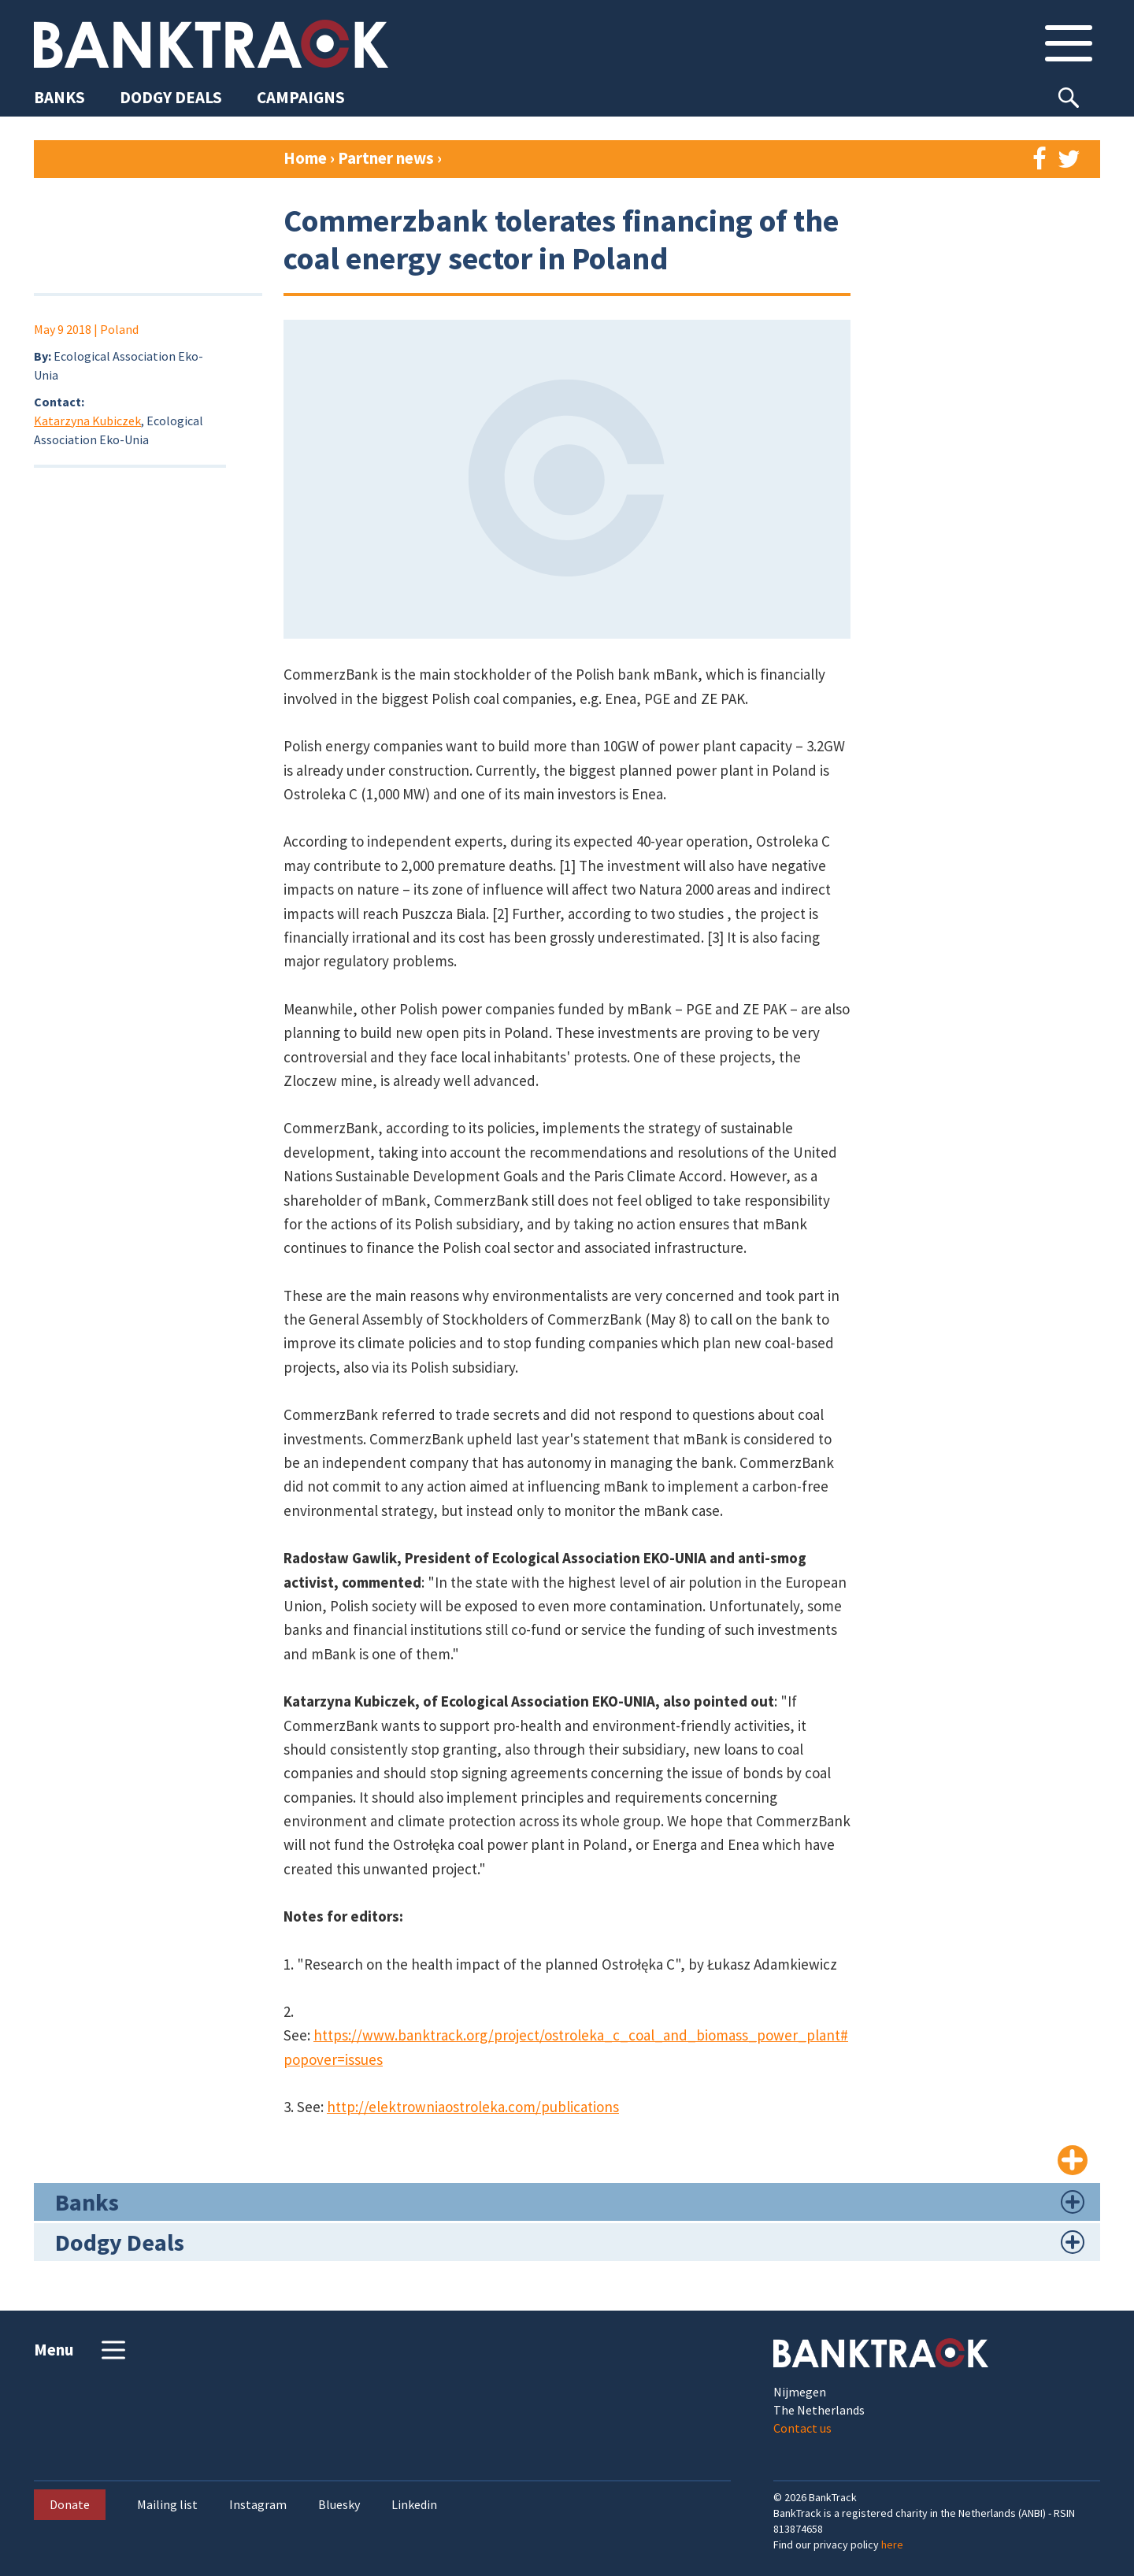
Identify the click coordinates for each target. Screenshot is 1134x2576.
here (892, 2544)
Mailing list (167, 2504)
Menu (81, 2350)
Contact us (802, 2428)
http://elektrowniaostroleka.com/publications (473, 2106)
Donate (70, 2504)
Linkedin (414, 2504)
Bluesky (339, 2504)
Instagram (258, 2504)
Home (305, 158)
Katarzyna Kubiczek (87, 420)
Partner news (387, 158)
